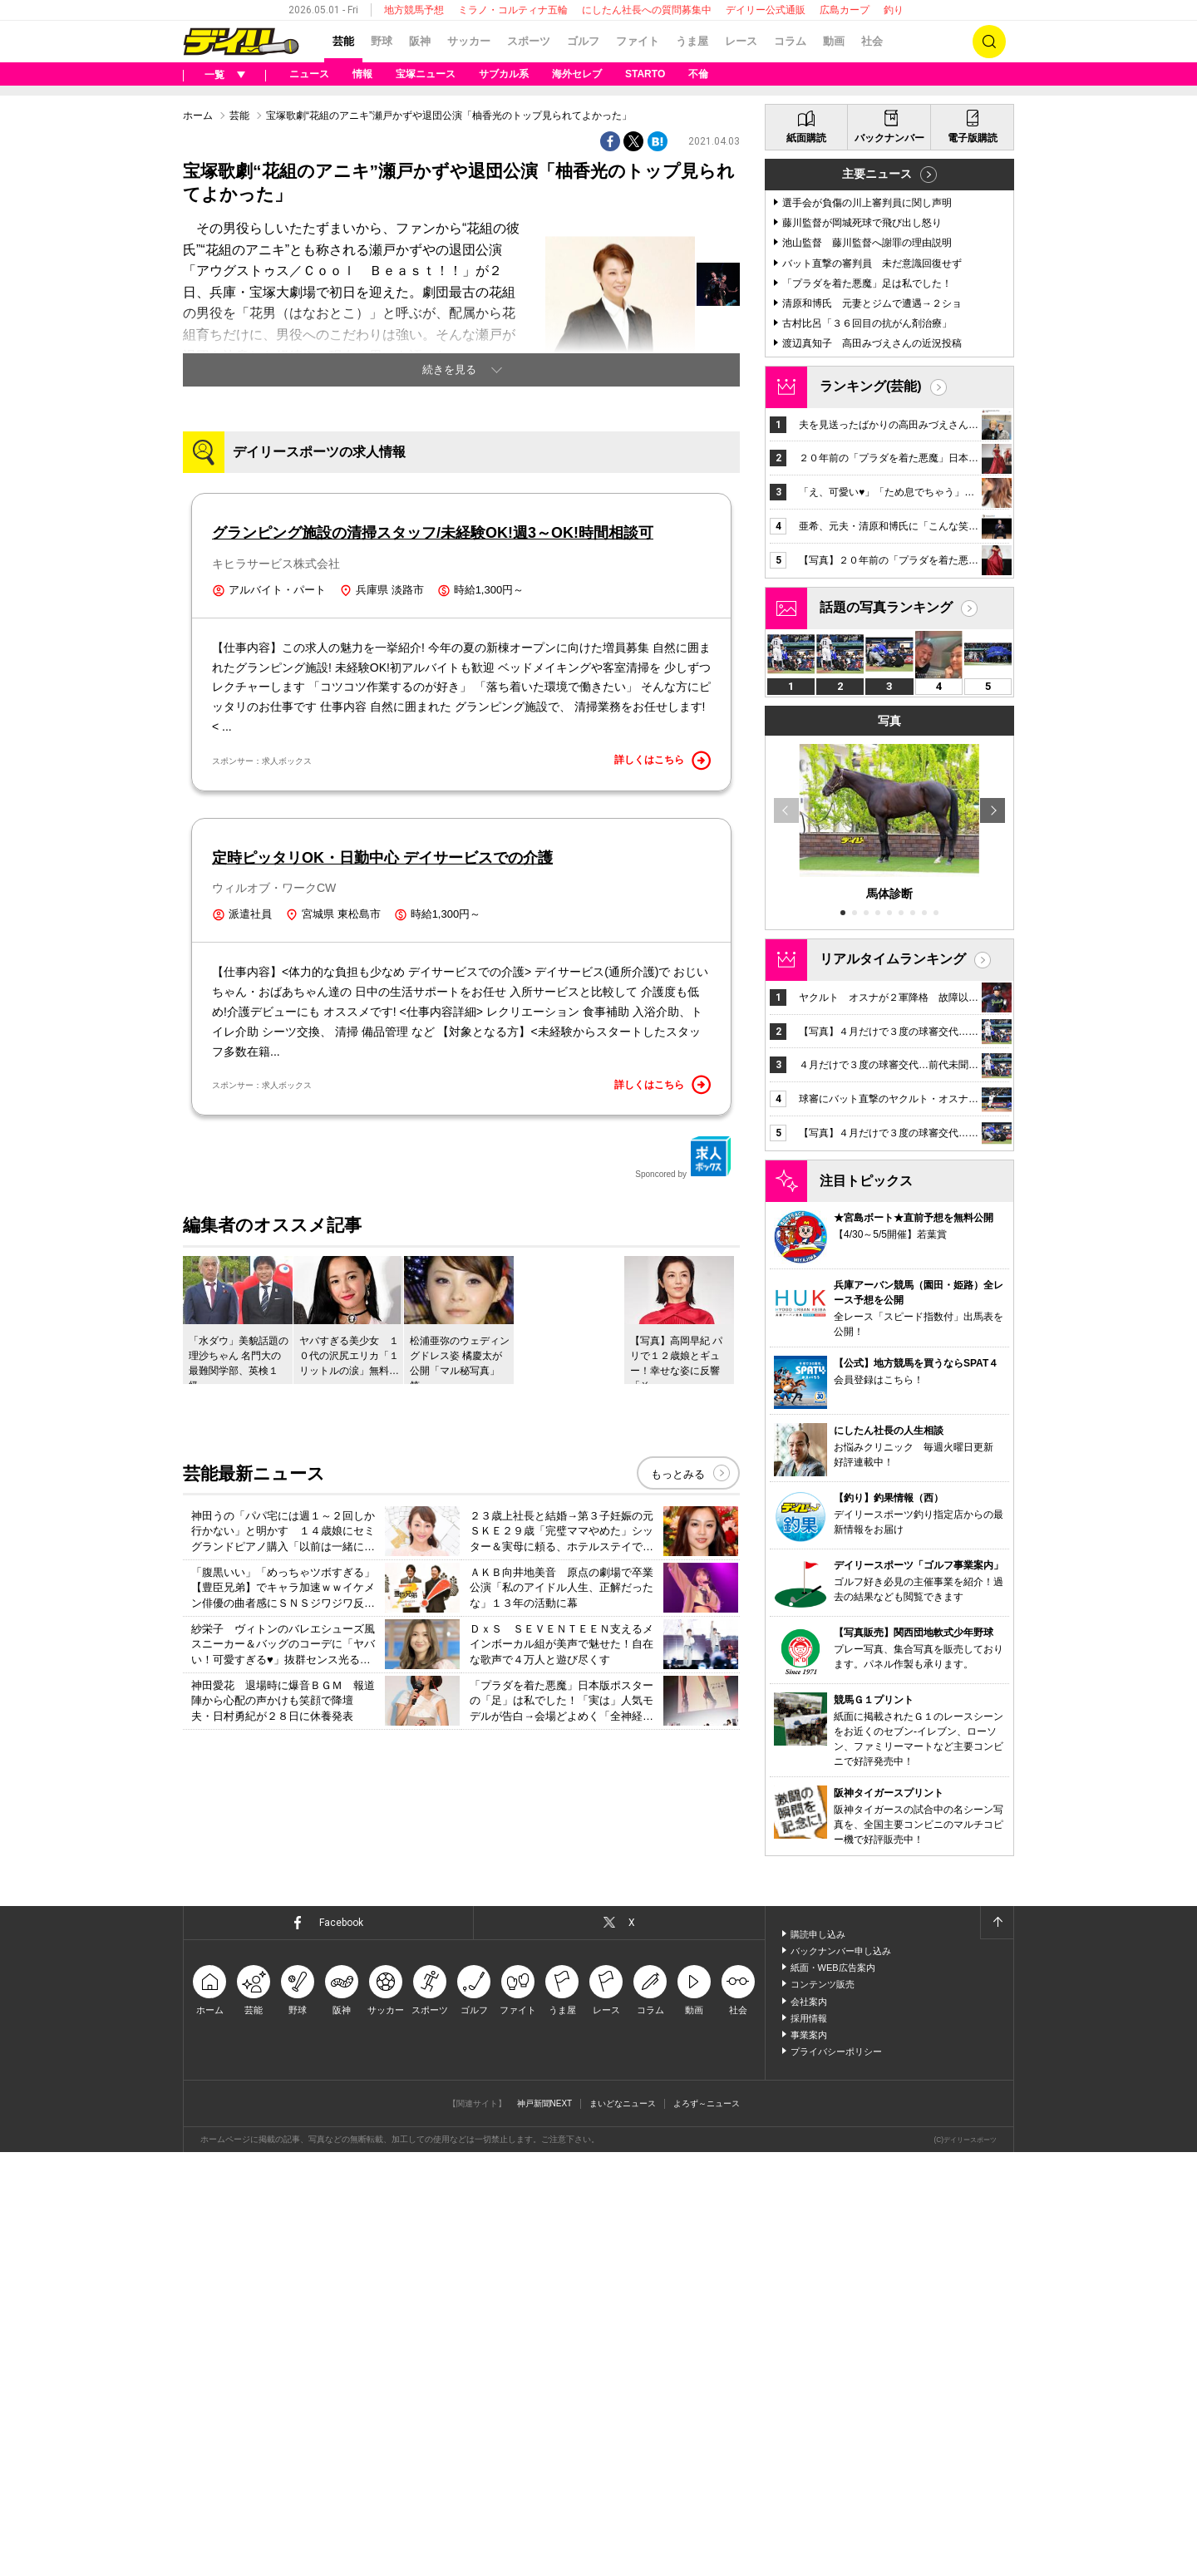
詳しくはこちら (662, 761)
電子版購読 (973, 138)
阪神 (420, 41)
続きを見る (449, 369)
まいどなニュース (622, 2103)
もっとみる (678, 1474)
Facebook (341, 1922)
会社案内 (809, 2002)
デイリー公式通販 (765, 10)
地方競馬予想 (414, 10)
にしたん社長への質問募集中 (647, 10)
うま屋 (692, 41)
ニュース (309, 74)
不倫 (698, 74)
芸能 (343, 41)
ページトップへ (996, 1922)
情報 (362, 74)
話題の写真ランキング (886, 607)
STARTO (645, 74)
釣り (894, 10)
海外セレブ (577, 74)
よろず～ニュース (706, 2103)
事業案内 (809, 2035)
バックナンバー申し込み (841, 1951)
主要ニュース (877, 173)
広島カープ (844, 10)
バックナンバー (889, 138)
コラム (790, 41)
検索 (989, 41)
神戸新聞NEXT (545, 2103)
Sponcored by (683, 1157)
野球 (381, 41)
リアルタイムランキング (893, 959)
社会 (872, 41)
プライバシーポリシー (836, 2051)
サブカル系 (504, 74)
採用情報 (809, 2018)
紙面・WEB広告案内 (833, 1968)
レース (741, 41)
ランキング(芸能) (871, 386)
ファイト (637, 41)
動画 (834, 41)
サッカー (468, 41)
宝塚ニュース (426, 74)
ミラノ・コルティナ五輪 (513, 10)
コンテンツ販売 (823, 1984)
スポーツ (528, 41)
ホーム (198, 115)
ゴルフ (583, 41)
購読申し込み (818, 1934)
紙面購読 (806, 138)
